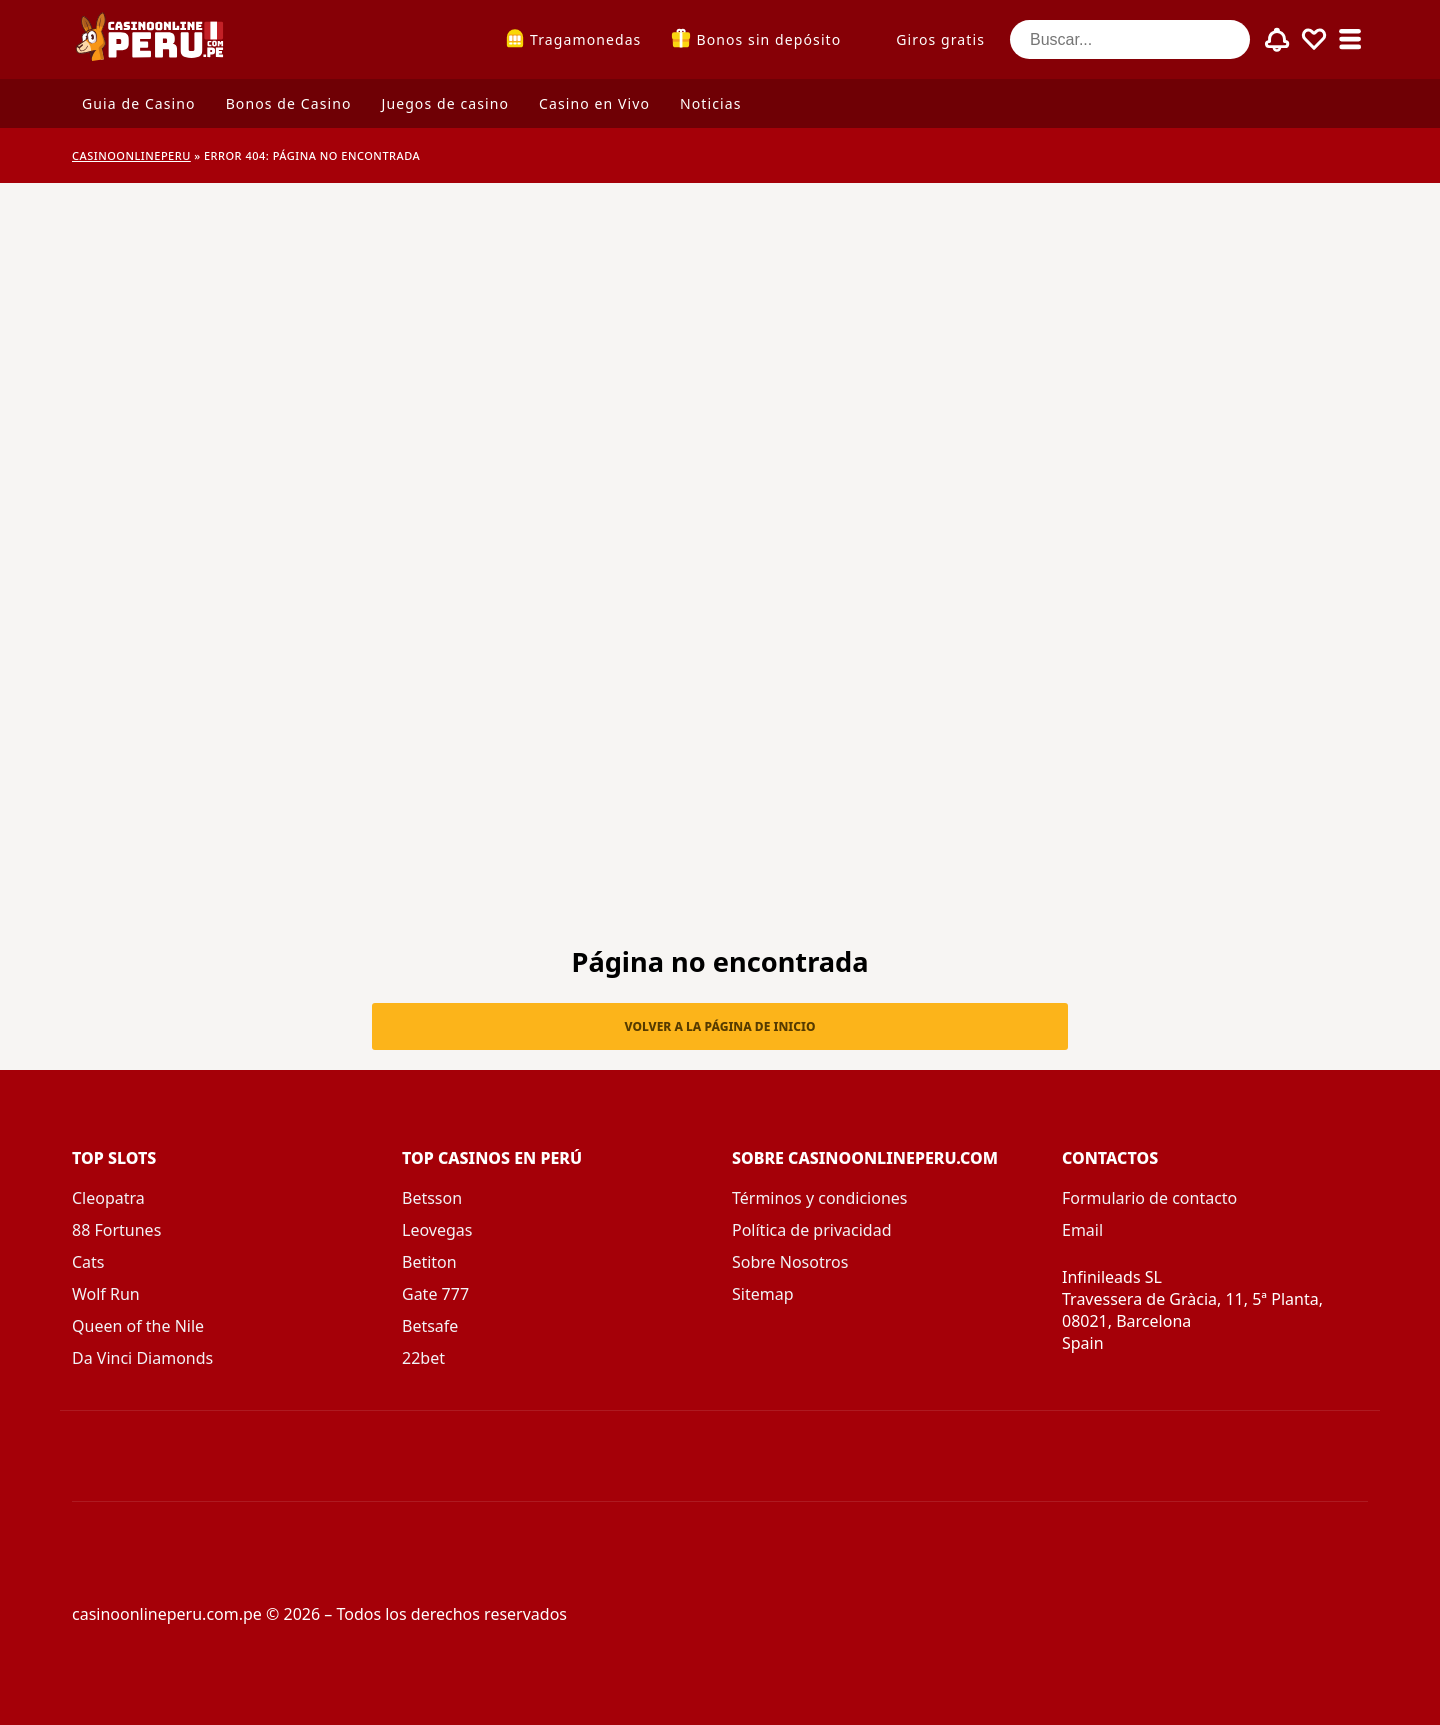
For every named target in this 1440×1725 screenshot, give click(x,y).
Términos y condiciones (820, 1198)
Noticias (710, 103)
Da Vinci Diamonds (142, 1358)
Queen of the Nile (138, 1326)
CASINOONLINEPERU (131, 155)
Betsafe (430, 1326)
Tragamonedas (585, 39)
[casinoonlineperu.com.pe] (152, 39)
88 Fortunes (116, 1230)
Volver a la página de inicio (720, 1026)
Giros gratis (940, 39)
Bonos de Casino (289, 103)
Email (1082, 1230)
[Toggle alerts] (1278, 40)
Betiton (429, 1262)
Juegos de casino (445, 103)
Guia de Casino (139, 103)
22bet (423, 1358)
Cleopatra (108, 1198)
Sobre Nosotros (790, 1262)
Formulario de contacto (1149, 1198)
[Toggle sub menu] (1350, 40)
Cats (88, 1262)
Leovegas (437, 1230)
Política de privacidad (812, 1230)
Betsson (432, 1198)
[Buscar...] (1130, 39)
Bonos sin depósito (768, 39)
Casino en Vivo (594, 103)
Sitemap (763, 1294)
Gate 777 (435, 1294)
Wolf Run (106, 1294)
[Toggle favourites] (1314, 40)
